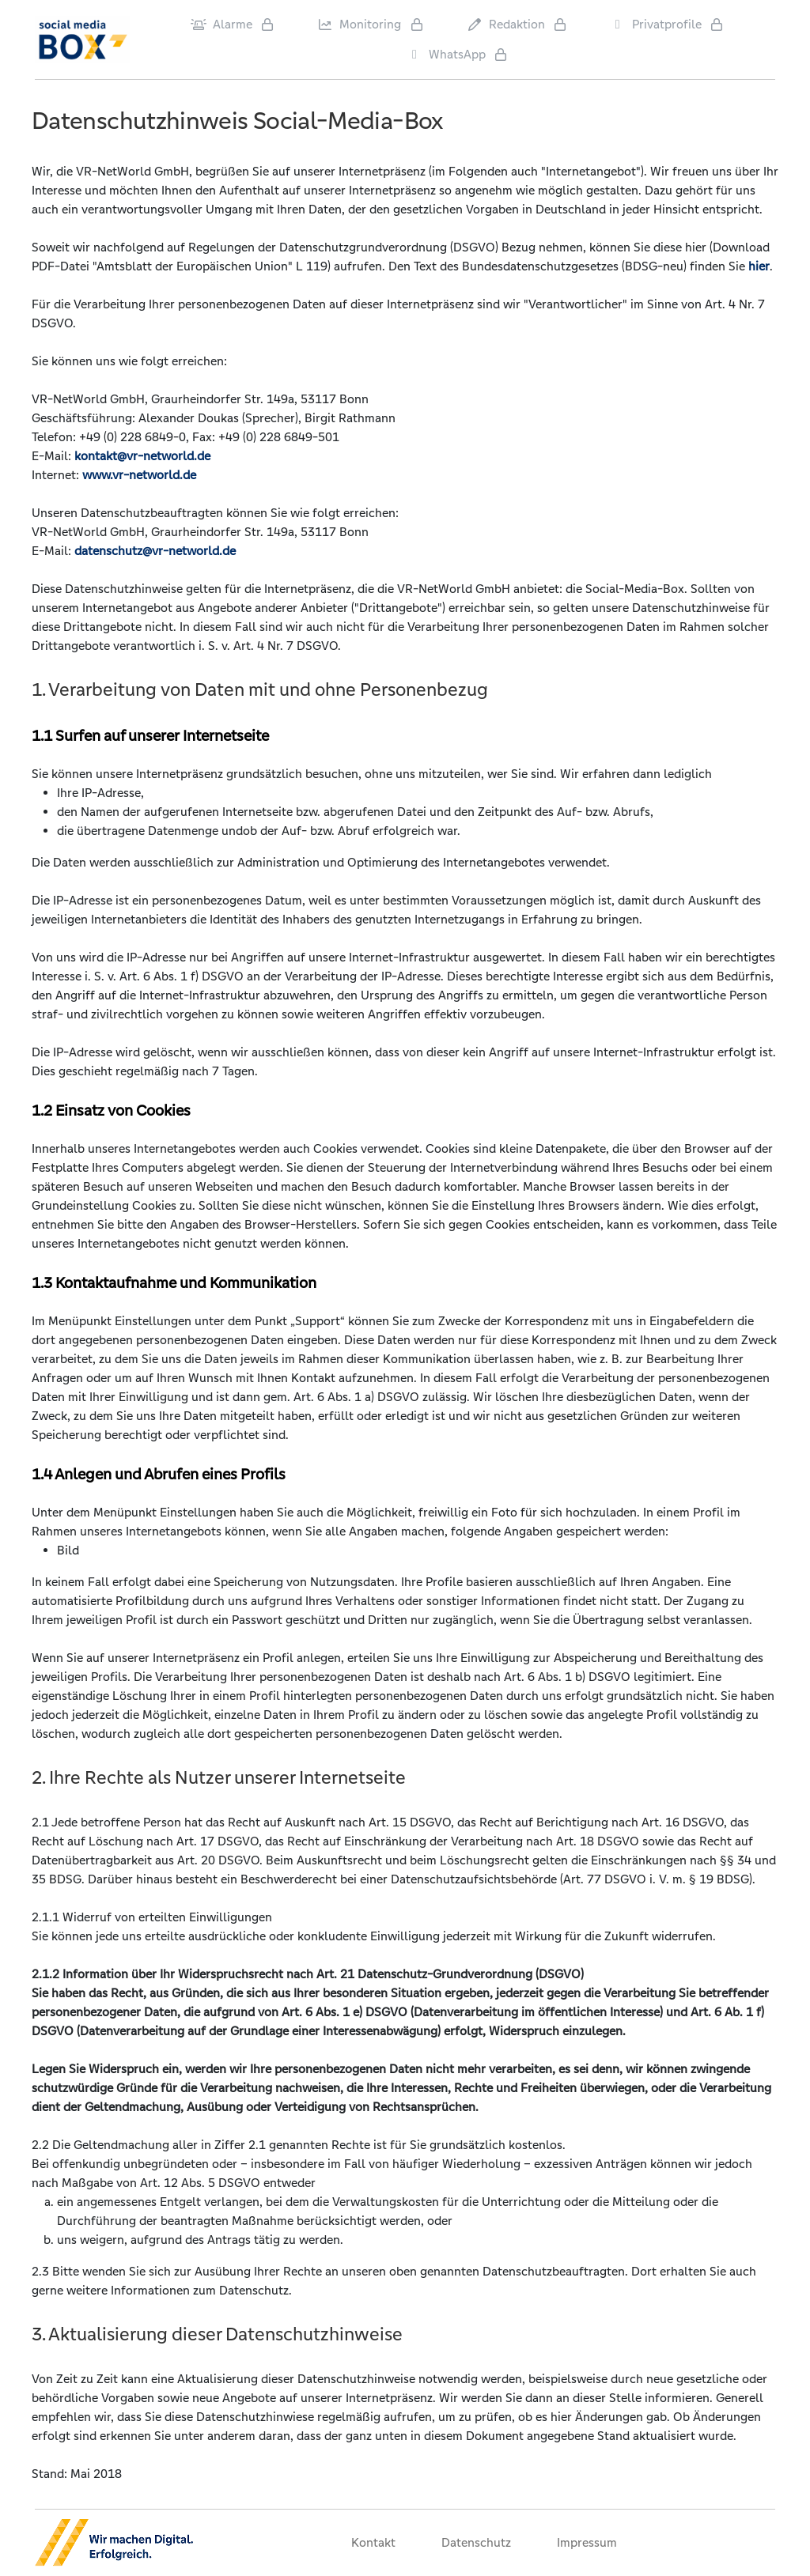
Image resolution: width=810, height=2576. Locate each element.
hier (759, 266)
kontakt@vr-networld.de (142, 455)
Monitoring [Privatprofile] (359, 24)
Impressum (587, 2542)
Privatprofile (656, 24)
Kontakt (373, 2542)
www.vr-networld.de (139, 474)
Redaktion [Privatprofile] (506, 24)
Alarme (221, 24)
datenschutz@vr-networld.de (155, 550)
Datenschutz (476, 2542)
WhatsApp (446, 54)
